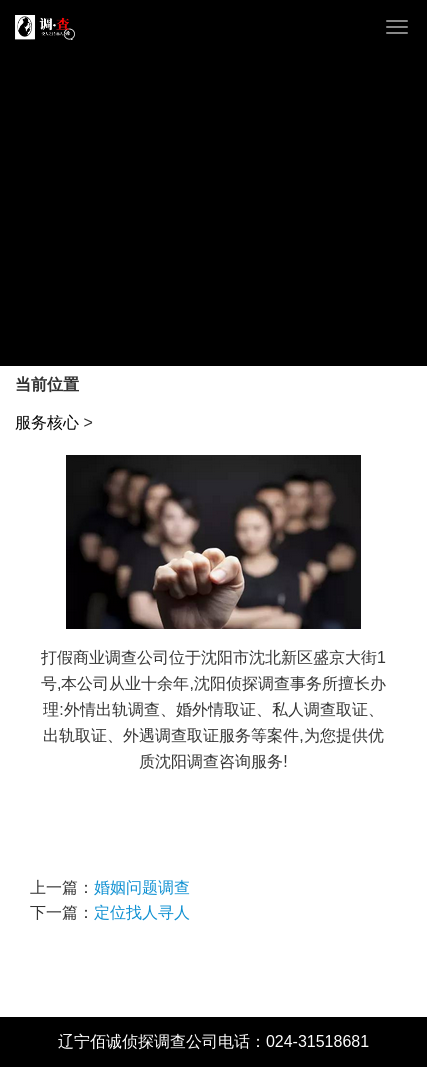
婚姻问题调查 (142, 887)
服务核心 (47, 422)
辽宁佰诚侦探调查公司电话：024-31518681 (213, 1041)
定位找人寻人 (142, 912)
